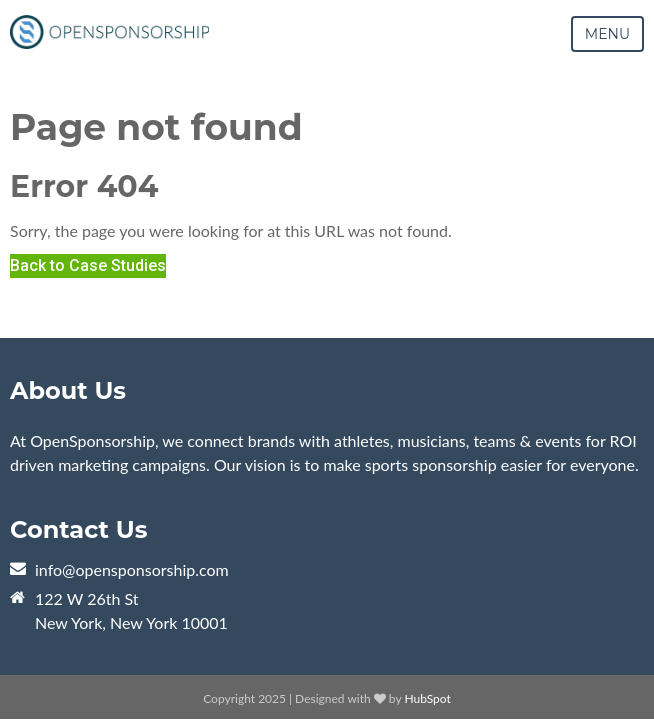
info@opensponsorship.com (132, 569)
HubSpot (427, 698)
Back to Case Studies (88, 265)
